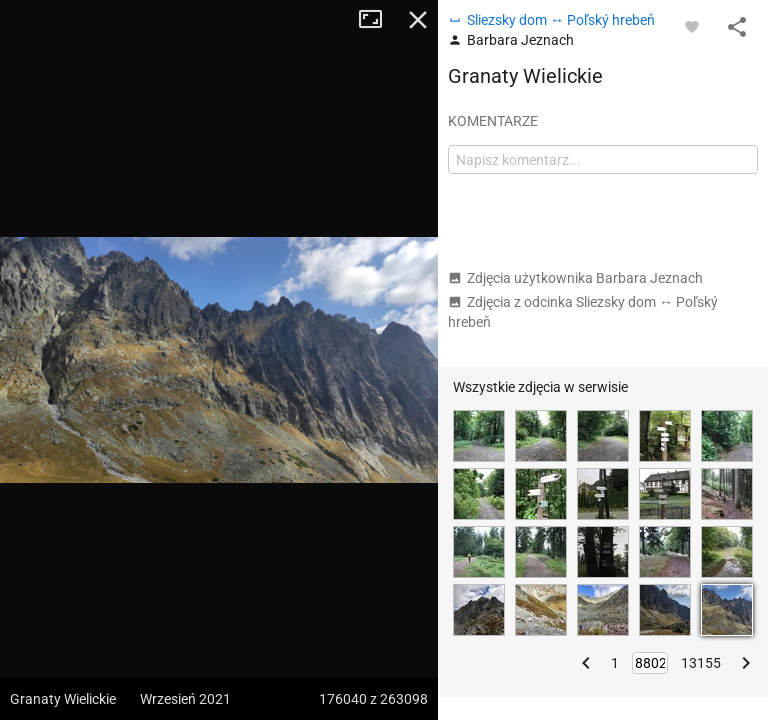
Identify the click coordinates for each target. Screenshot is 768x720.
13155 (701, 663)
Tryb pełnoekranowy (378, 20)
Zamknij (418, 20)
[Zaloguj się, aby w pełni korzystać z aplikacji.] (692, 26)
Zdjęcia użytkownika (575, 278)
